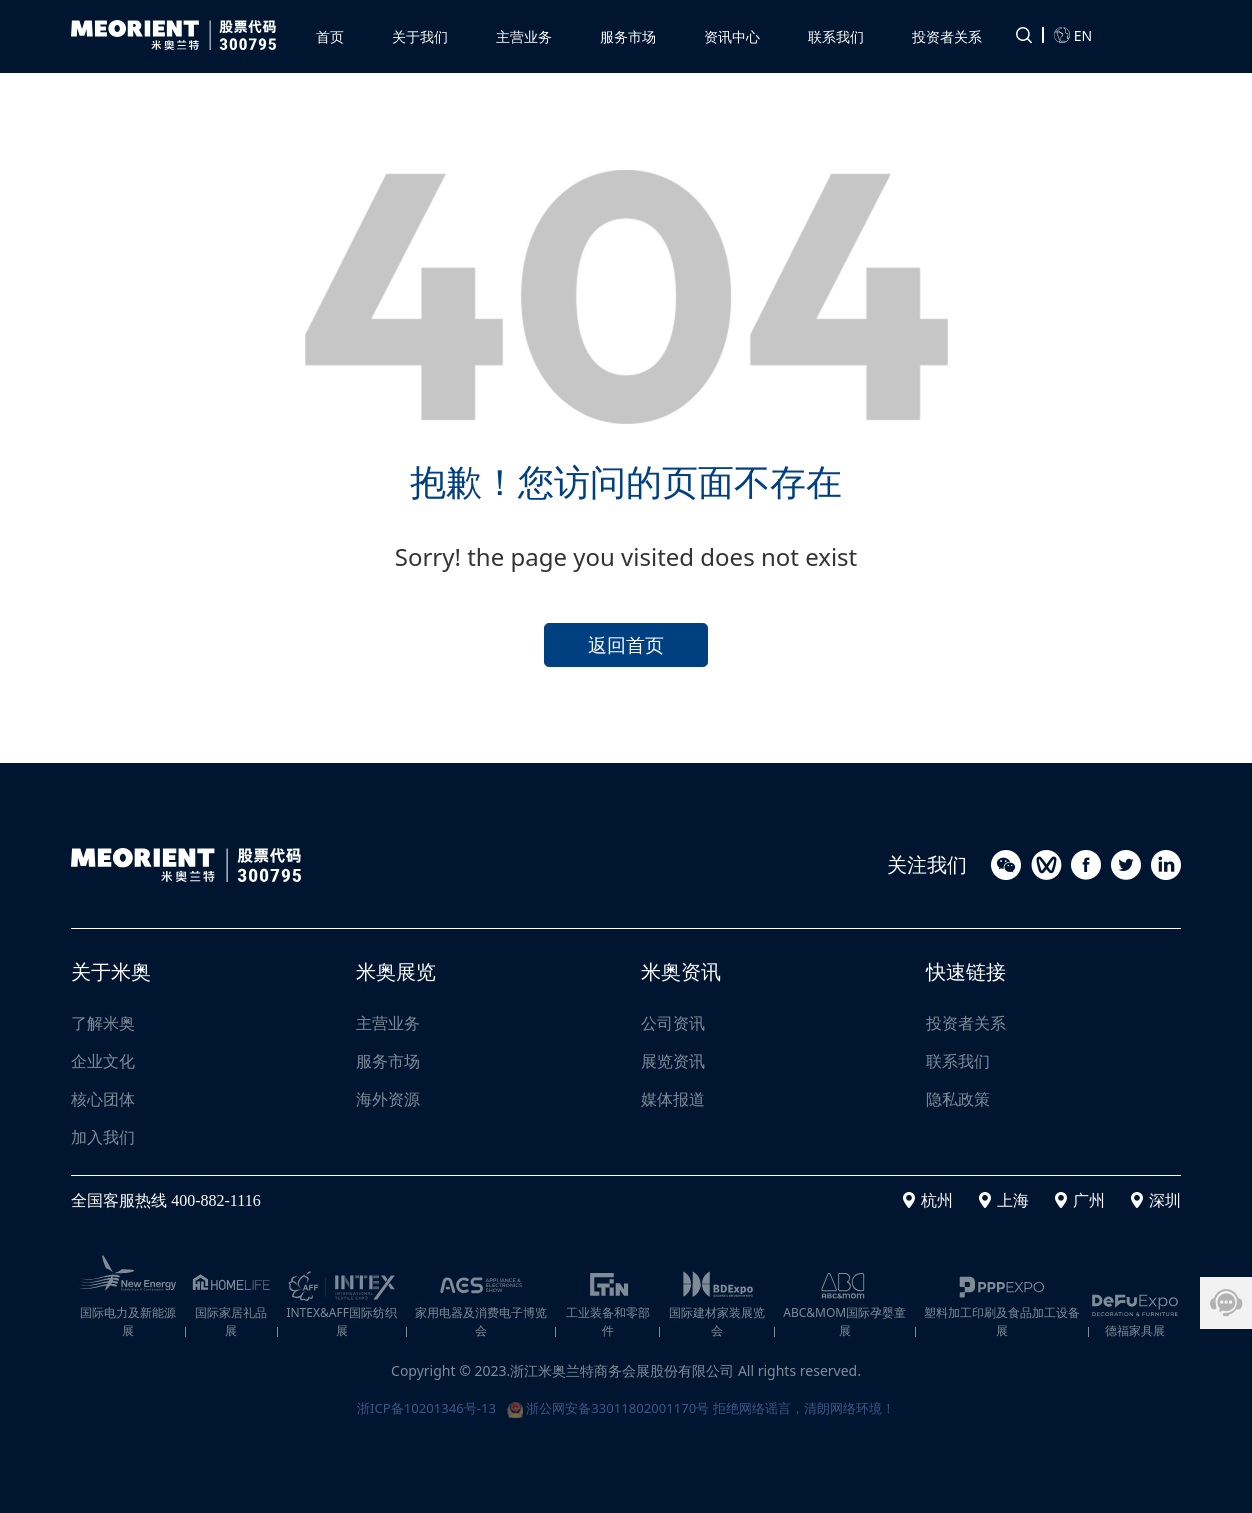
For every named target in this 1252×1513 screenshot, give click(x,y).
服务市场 (388, 1061)
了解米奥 (103, 1023)
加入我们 (103, 1137)
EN (1073, 34)
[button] (524, 33)
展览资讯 (673, 1061)
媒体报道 (673, 1099)
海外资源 (388, 1099)
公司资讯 (673, 1023)
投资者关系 (966, 1023)
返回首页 (626, 642)
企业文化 (103, 1061)
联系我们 (958, 1061)
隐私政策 (958, 1099)
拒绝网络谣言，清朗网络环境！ (815, 1406)
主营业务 (388, 1023)
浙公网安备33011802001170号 (606, 1406)
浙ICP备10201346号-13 (413, 1406)
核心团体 (103, 1099)
